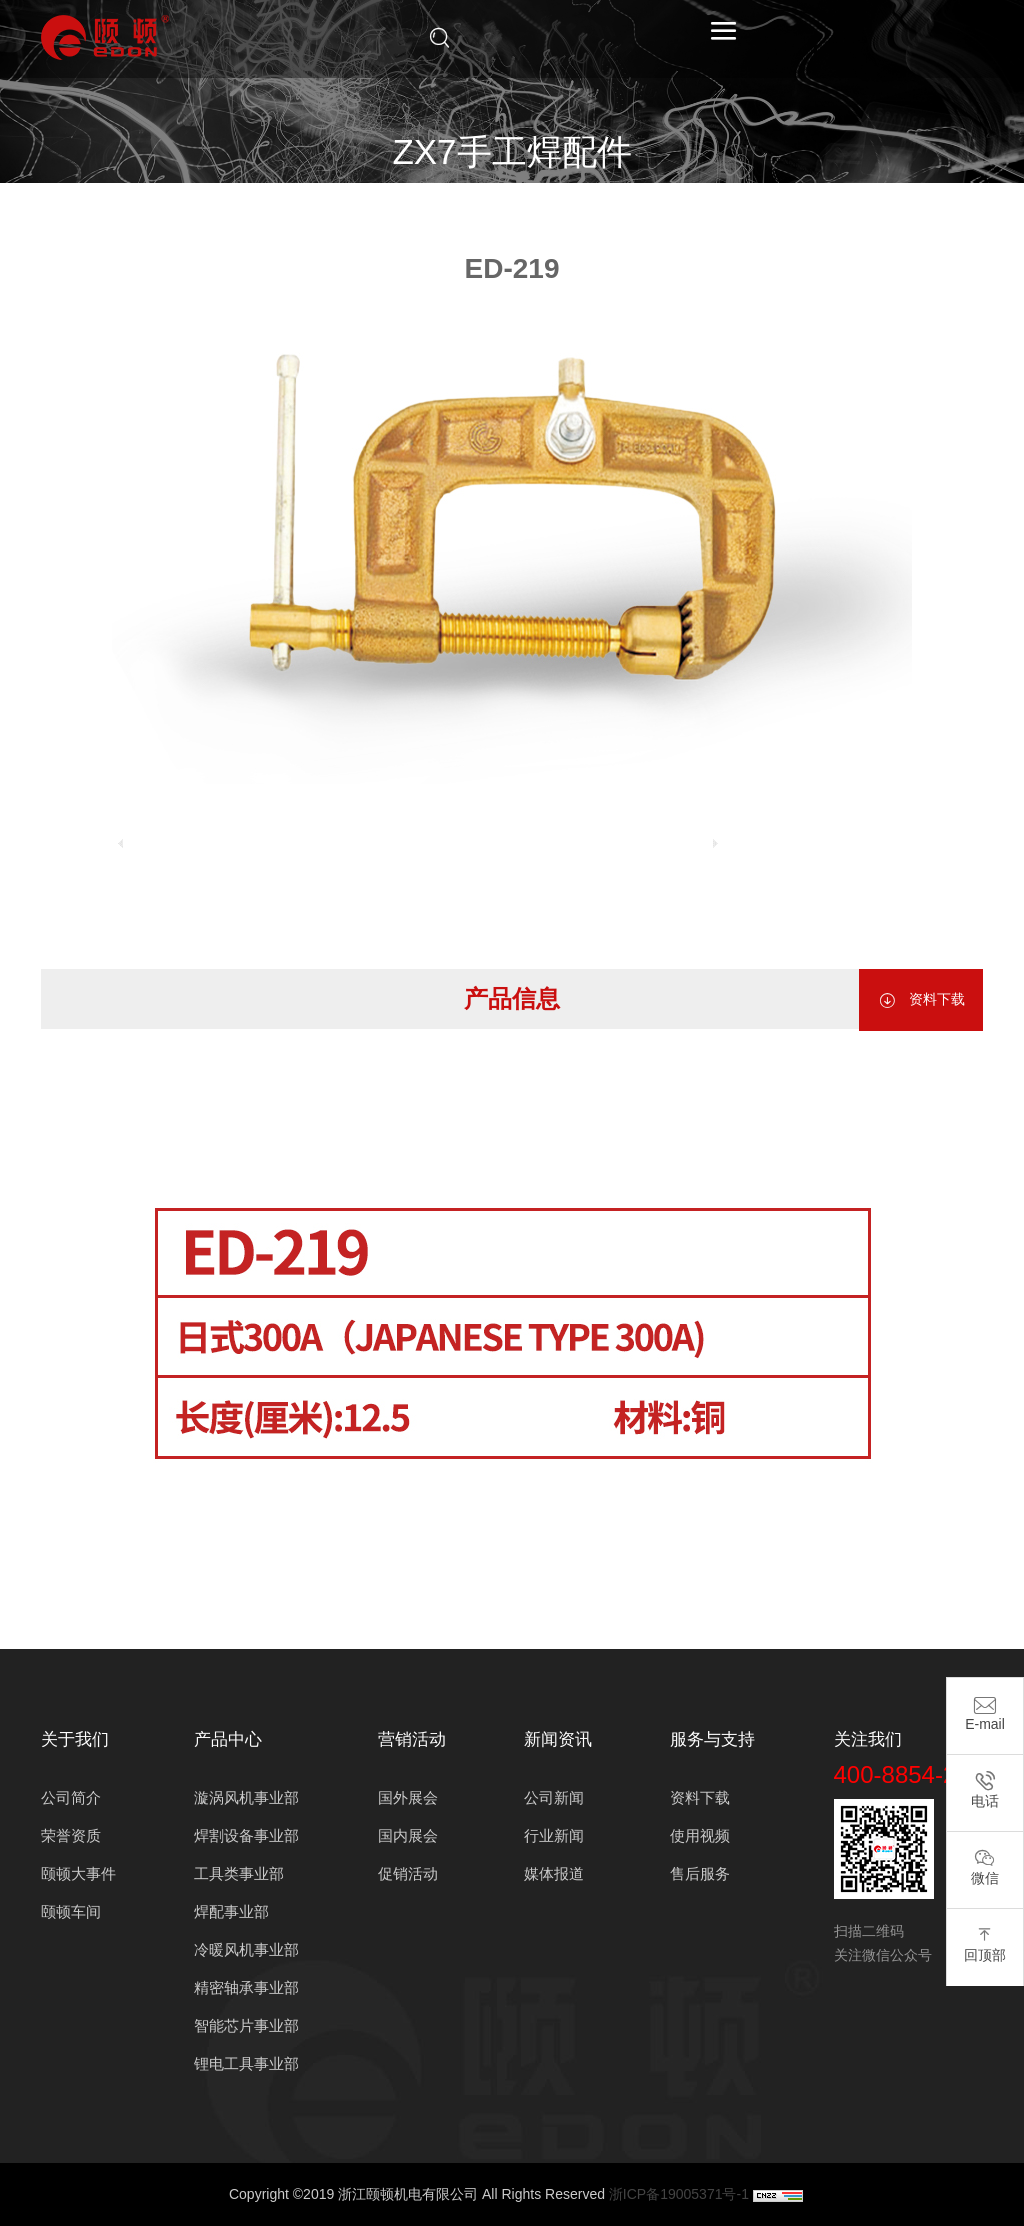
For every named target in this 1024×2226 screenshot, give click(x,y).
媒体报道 (554, 1873)
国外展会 (408, 1797)
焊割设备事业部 (246, 1835)
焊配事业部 (495, 204)
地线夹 (702, 204)
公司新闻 (554, 1797)
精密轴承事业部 (246, 1987)
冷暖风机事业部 (246, 1949)
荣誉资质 (71, 1835)
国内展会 (408, 1835)
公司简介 (71, 1797)
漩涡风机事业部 (246, 1797)
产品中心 (404, 204)
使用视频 (700, 1835)
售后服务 (700, 1873)
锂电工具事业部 (246, 2063)
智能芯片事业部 (246, 2025)
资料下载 (921, 1000)
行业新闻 (554, 1835)
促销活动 (408, 1873)
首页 (335, 204)
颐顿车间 (71, 1911)
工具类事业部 (239, 1873)
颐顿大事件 (78, 1873)
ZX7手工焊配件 (606, 204)
